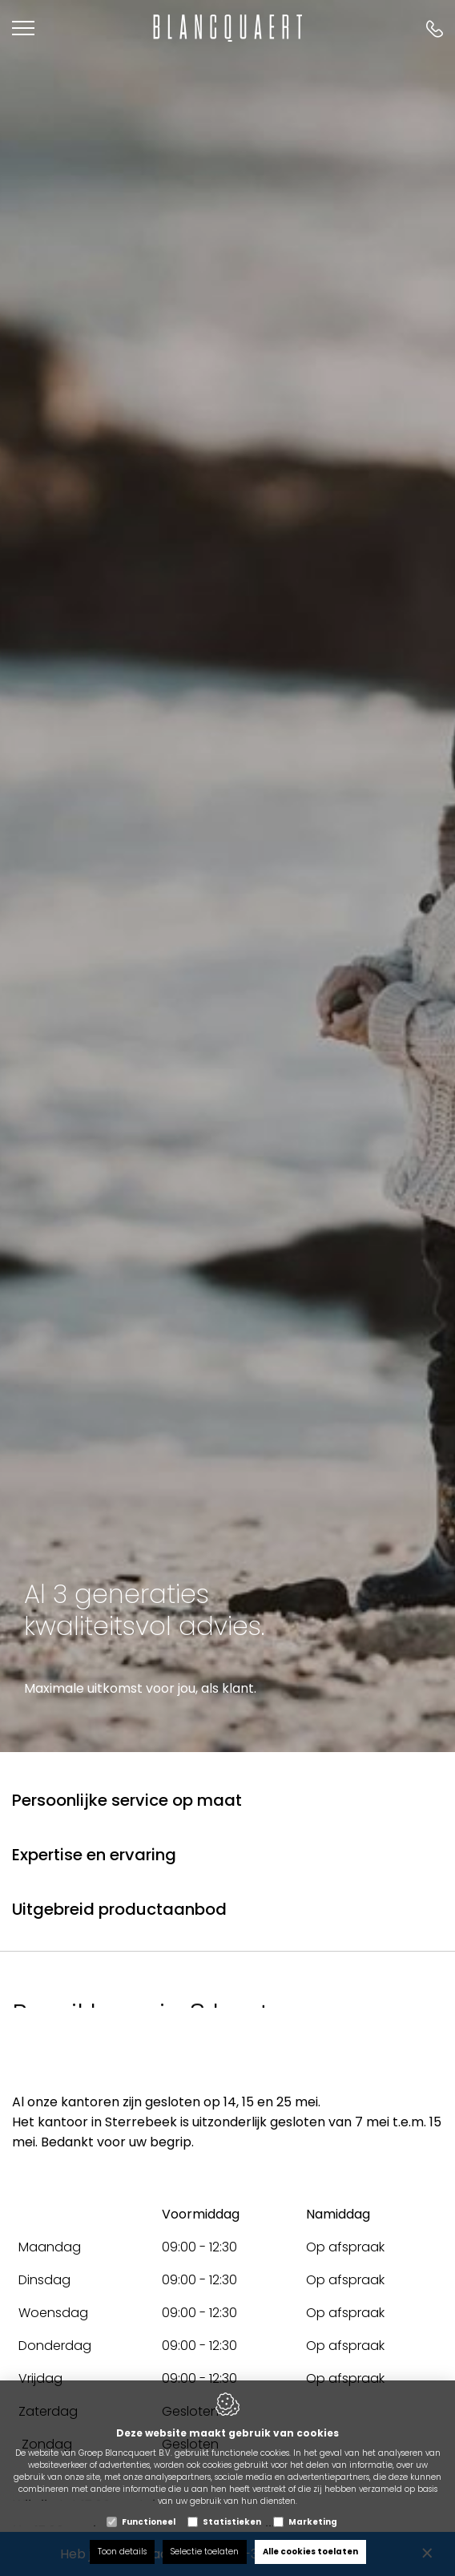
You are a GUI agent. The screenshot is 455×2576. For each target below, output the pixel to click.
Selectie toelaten (205, 2552)
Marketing (312, 2522)
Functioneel (148, 2522)
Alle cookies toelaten (310, 2552)
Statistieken (232, 2522)
